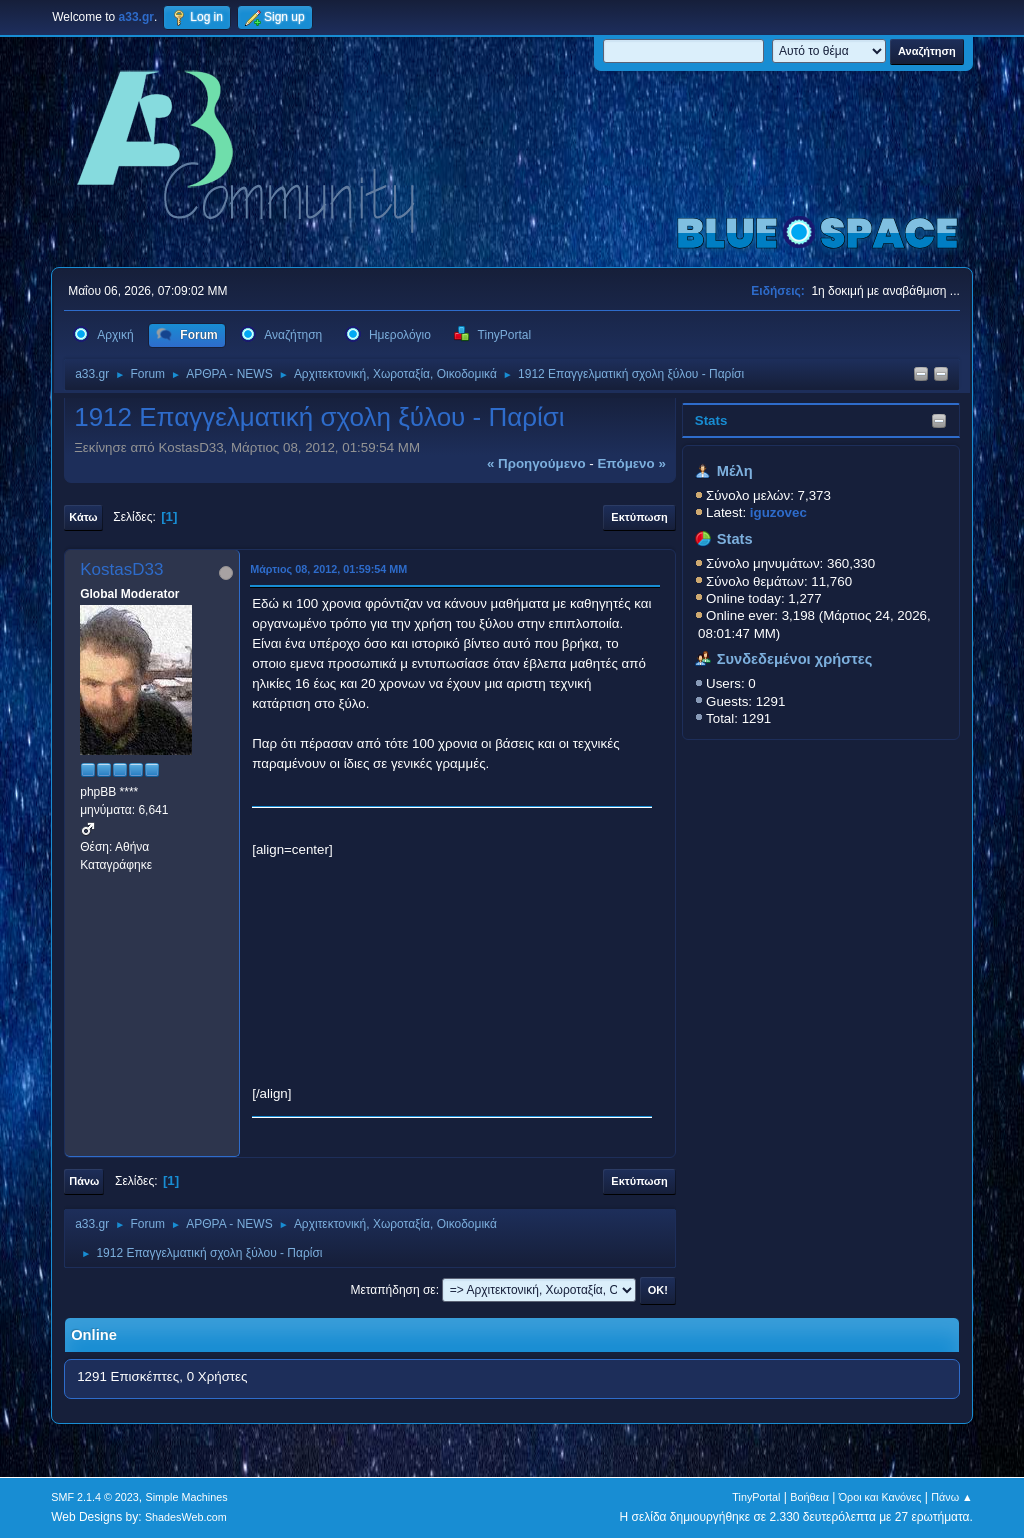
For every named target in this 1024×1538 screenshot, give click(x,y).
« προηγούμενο (536, 463)
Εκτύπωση (639, 517)
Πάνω (84, 1181)
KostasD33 (121, 569)
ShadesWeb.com (186, 1517)
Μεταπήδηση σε (392, 1290)
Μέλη (735, 471)
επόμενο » (631, 463)
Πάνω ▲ (952, 1497)
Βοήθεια (809, 1497)
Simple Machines (187, 1497)
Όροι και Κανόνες (880, 1497)
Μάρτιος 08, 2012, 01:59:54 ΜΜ (328, 569)
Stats (711, 420)
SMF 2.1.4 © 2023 (95, 1497)
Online (94, 1335)
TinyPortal (756, 1497)
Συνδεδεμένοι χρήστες (795, 659)
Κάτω (83, 517)
